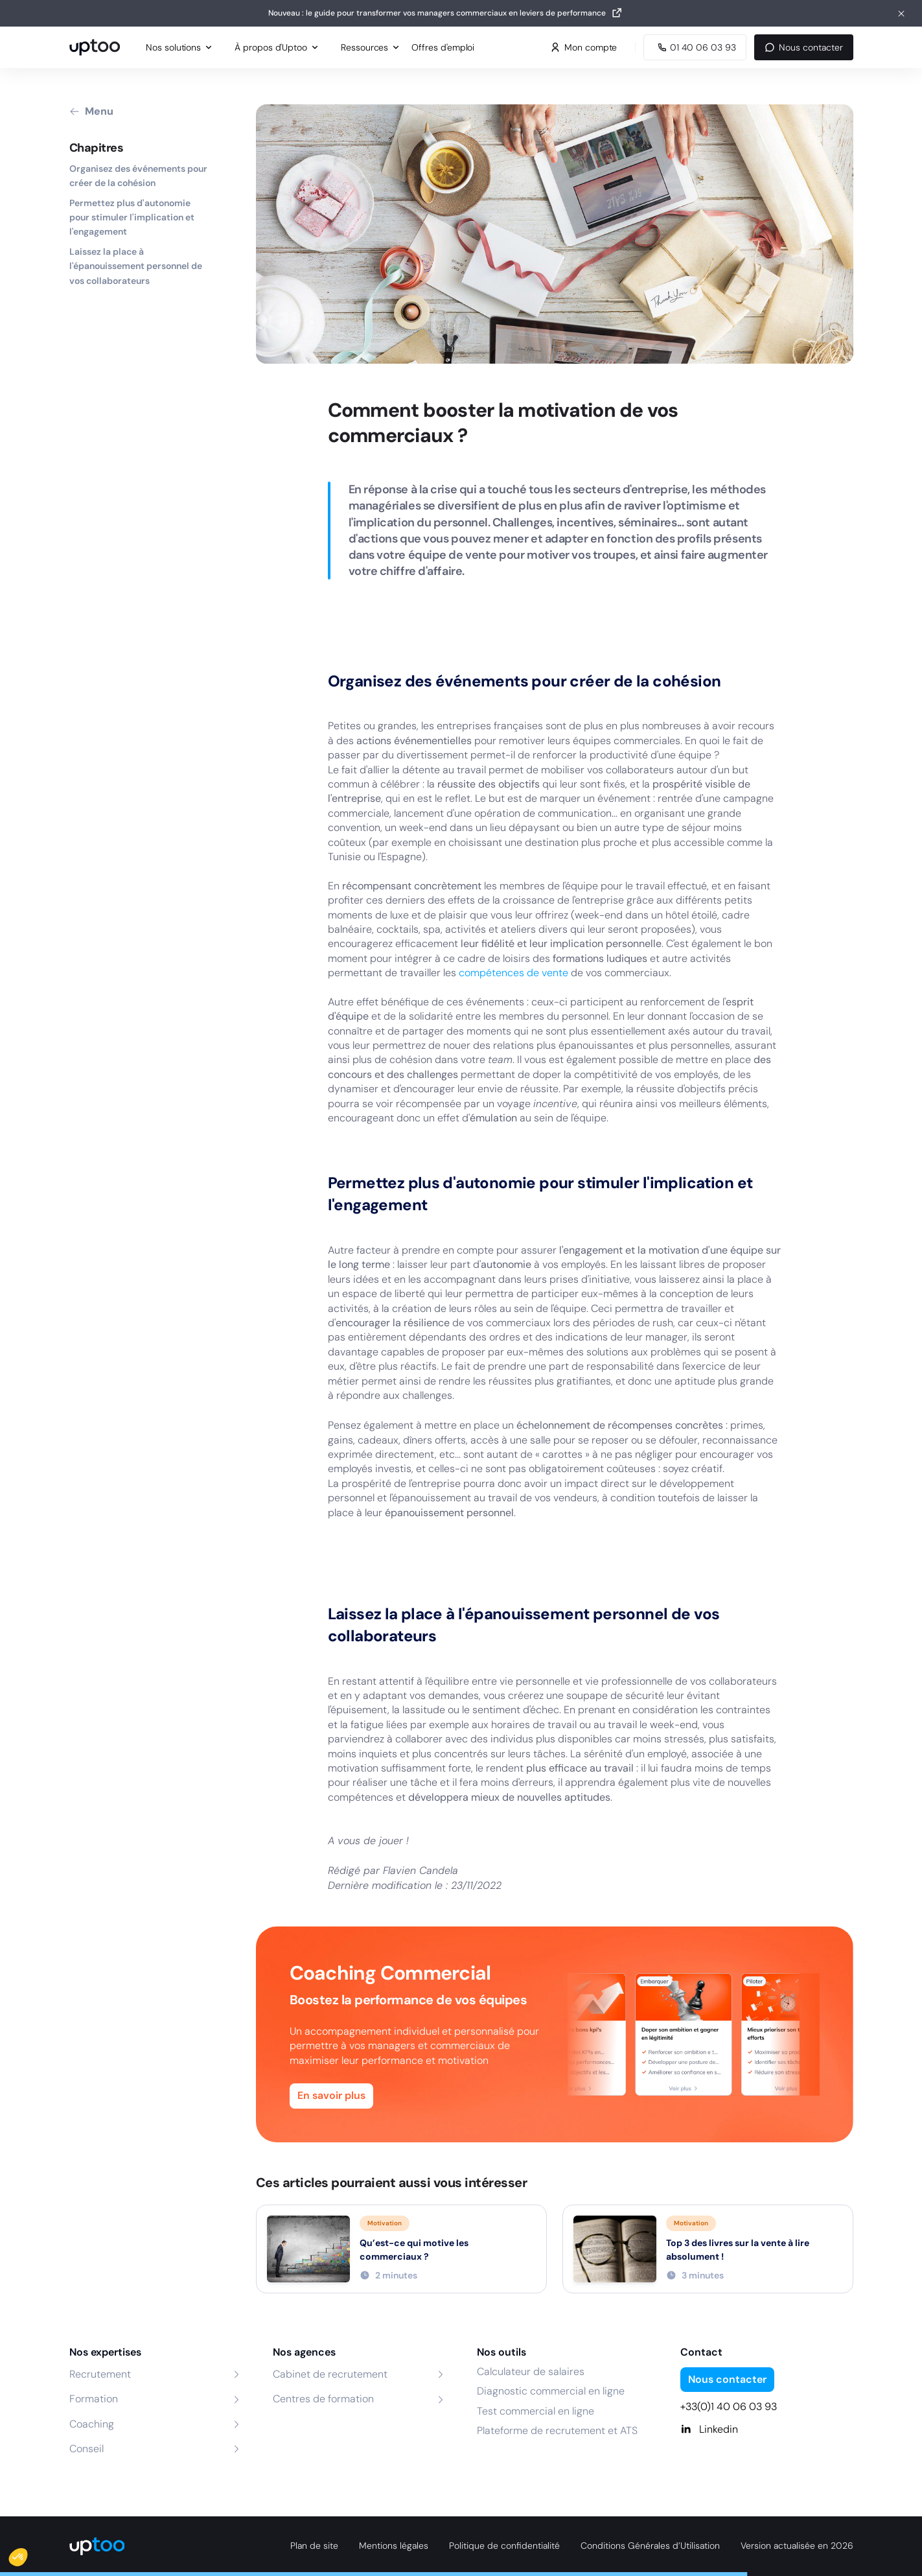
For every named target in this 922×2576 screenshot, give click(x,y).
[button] (27, 2554)
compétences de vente (513, 972)
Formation (93, 2399)
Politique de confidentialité (504, 2545)
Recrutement (100, 2374)
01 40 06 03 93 (694, 47)
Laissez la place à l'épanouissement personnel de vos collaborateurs (135, 266)
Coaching (91, 2424)
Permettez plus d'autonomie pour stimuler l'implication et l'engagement (131, 217)
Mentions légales (393, 2545)
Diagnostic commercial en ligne (551, 2391)
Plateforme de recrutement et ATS (557, 2430)
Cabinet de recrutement (330, 2374)
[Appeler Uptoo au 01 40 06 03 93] (694, 47)
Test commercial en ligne (535, 2411)
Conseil (86, 2448)
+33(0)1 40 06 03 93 (728, 2406)
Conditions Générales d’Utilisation (650, 2545)
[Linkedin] (766, 2429)
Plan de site (314, 2545)
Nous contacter (803, 47)
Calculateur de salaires (530, 2371)
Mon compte (583, 47)
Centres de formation (323, 2399)
